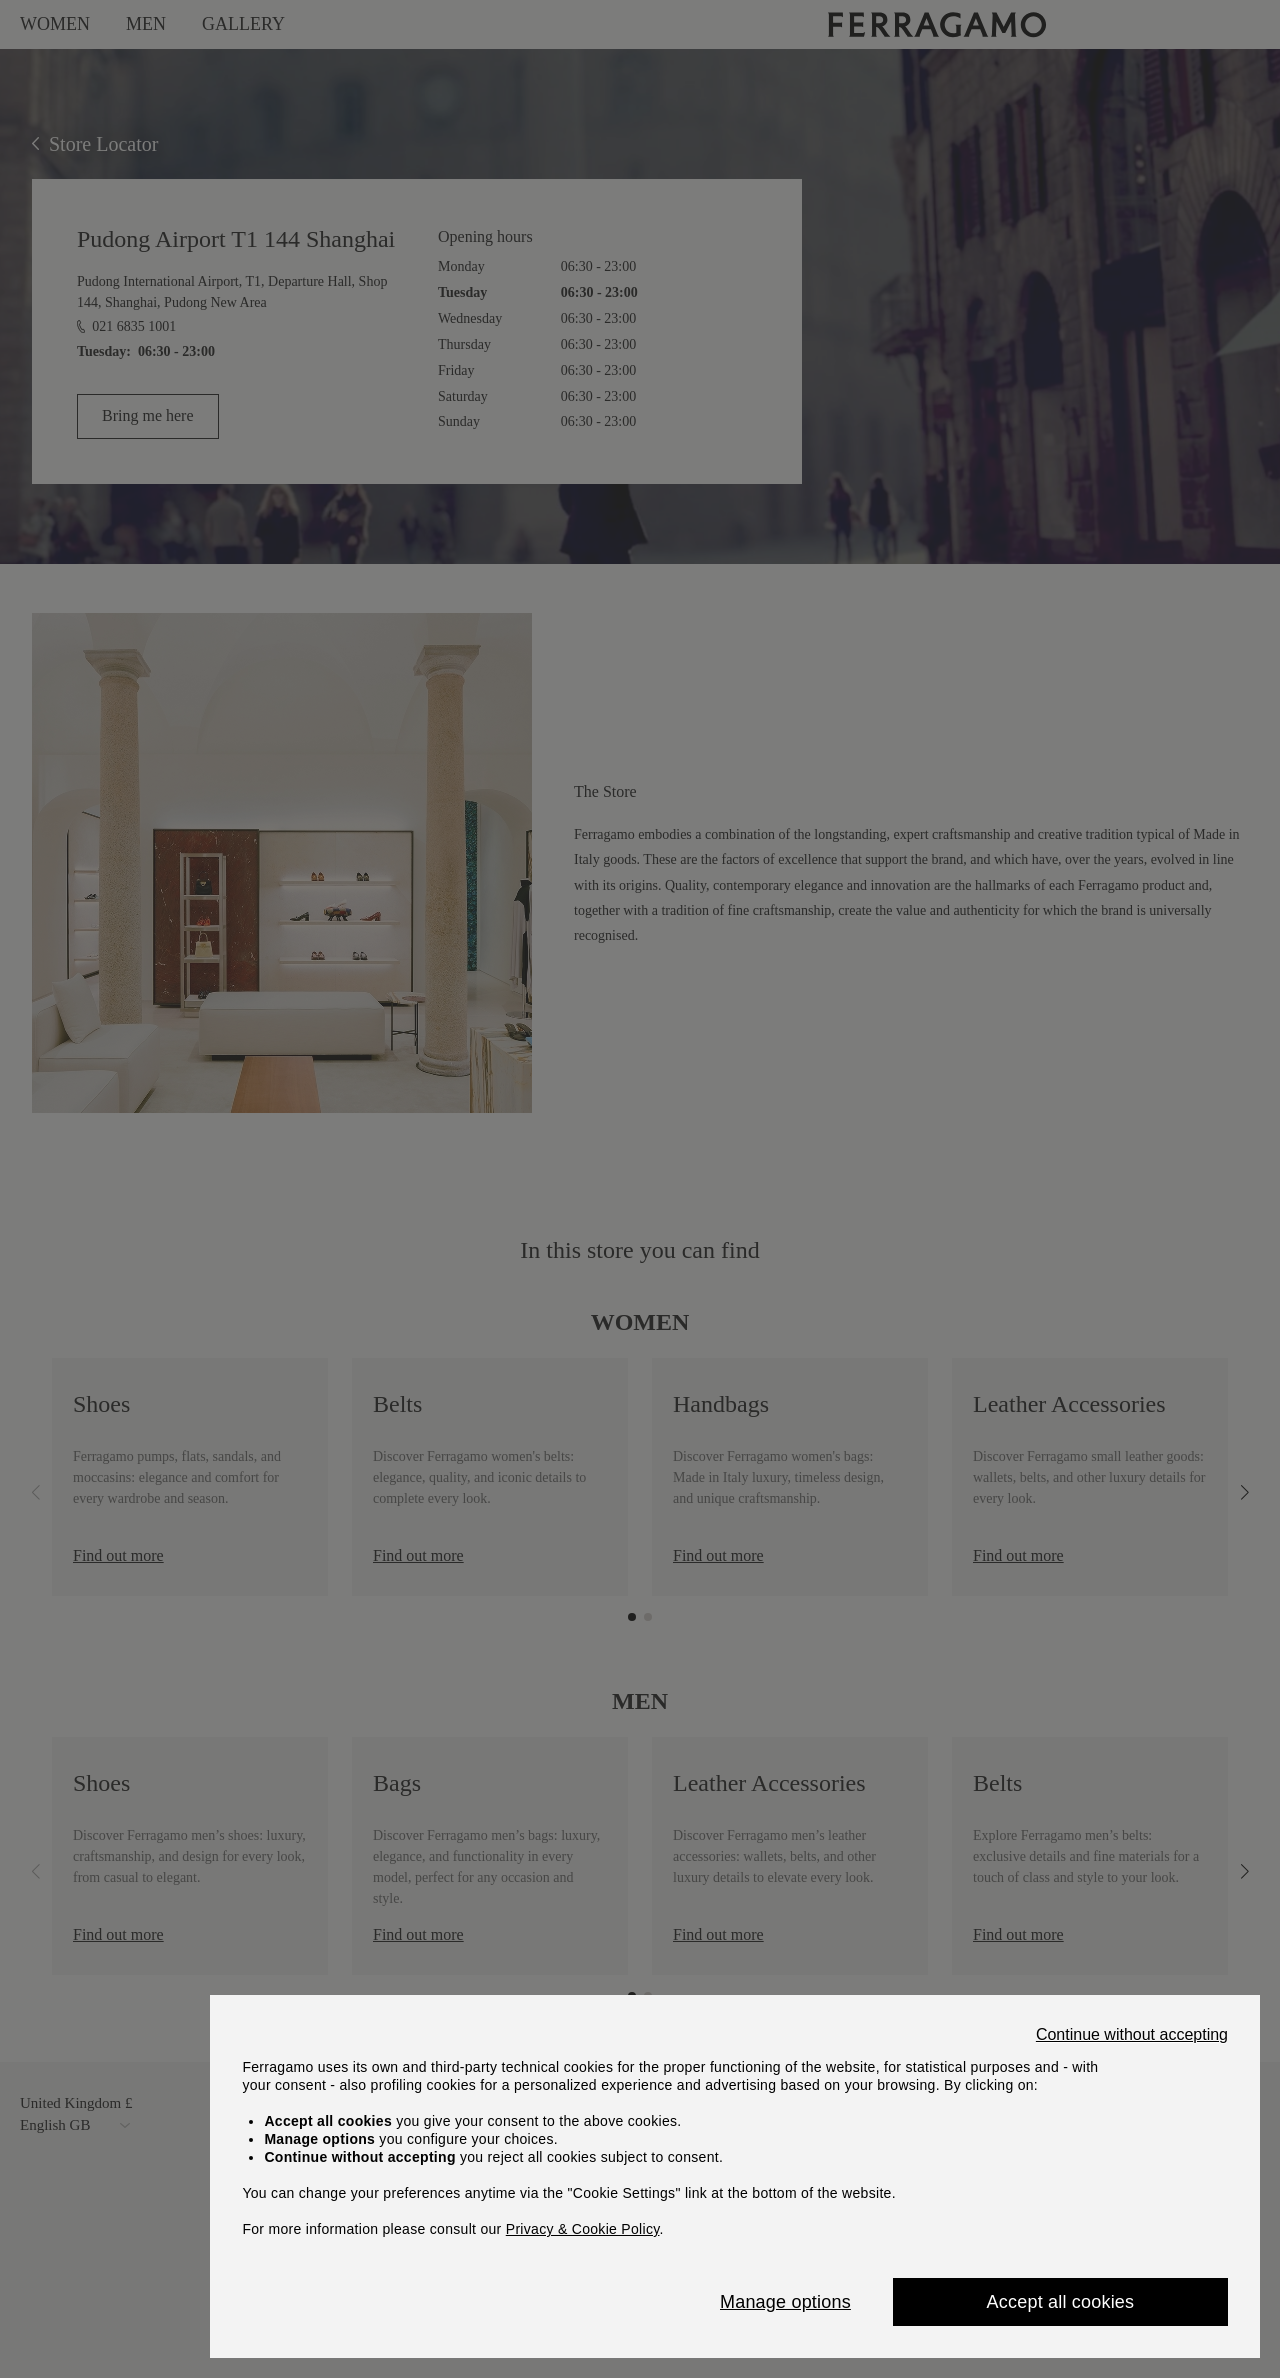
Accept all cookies (1061, 2302)
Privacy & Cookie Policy (583, 2229)
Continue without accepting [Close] (1132, 2035)
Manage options (785, 2302)
